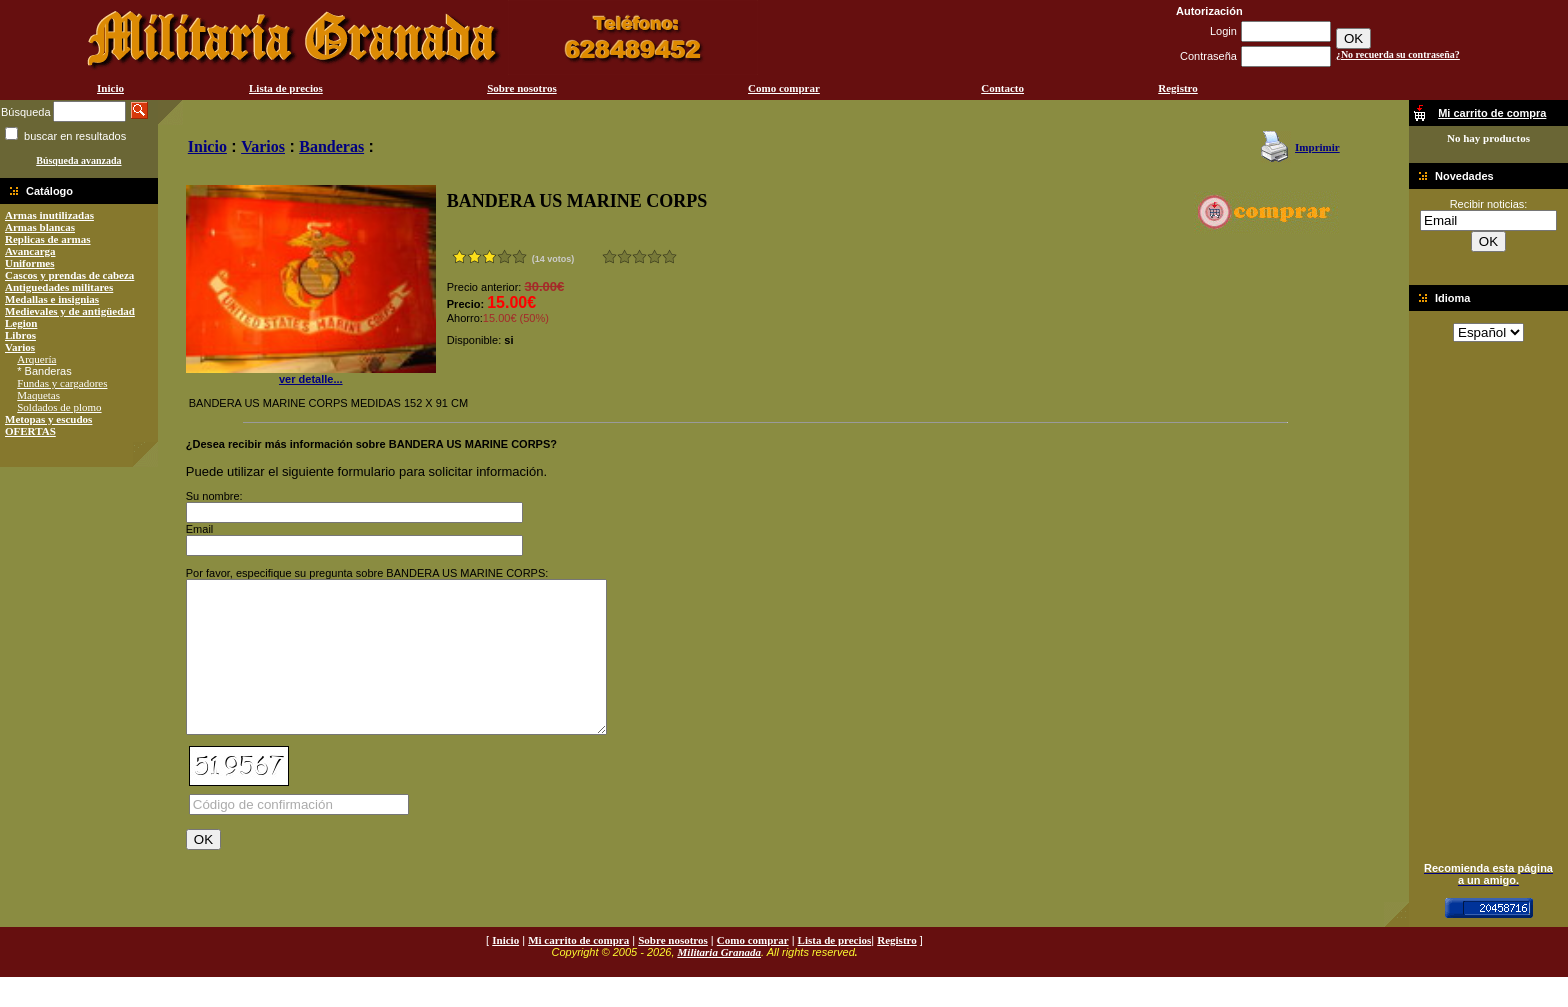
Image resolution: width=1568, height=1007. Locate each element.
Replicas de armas (48, 239)
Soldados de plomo (59, 407)
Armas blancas (40, 227)
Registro (1178, 88)
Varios (20, 347)
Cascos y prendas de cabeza (69, 275)
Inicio (110, 88)
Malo (624, 256)
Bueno (639, 256)
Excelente (669, 256)
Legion (21, 323)
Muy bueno (654, 256)
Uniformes (30, 263)
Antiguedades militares (59, 287)
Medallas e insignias (52, 299)
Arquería (36, 359)
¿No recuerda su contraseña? (1398, 54)
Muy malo (609, 256)
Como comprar (784, 88)
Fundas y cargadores (62, 383)
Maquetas (38, 395)
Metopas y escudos (48, 419)
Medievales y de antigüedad (70, 311)
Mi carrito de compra (578, 970)
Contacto (1002, 88)
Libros (20, 335)
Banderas (331, 146)
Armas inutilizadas (49, 215)
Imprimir (1317, 147)
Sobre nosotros (522, 88)
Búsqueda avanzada (78, 160)
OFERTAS (30, 431)
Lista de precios (286, 88)
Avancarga (30, 251)
